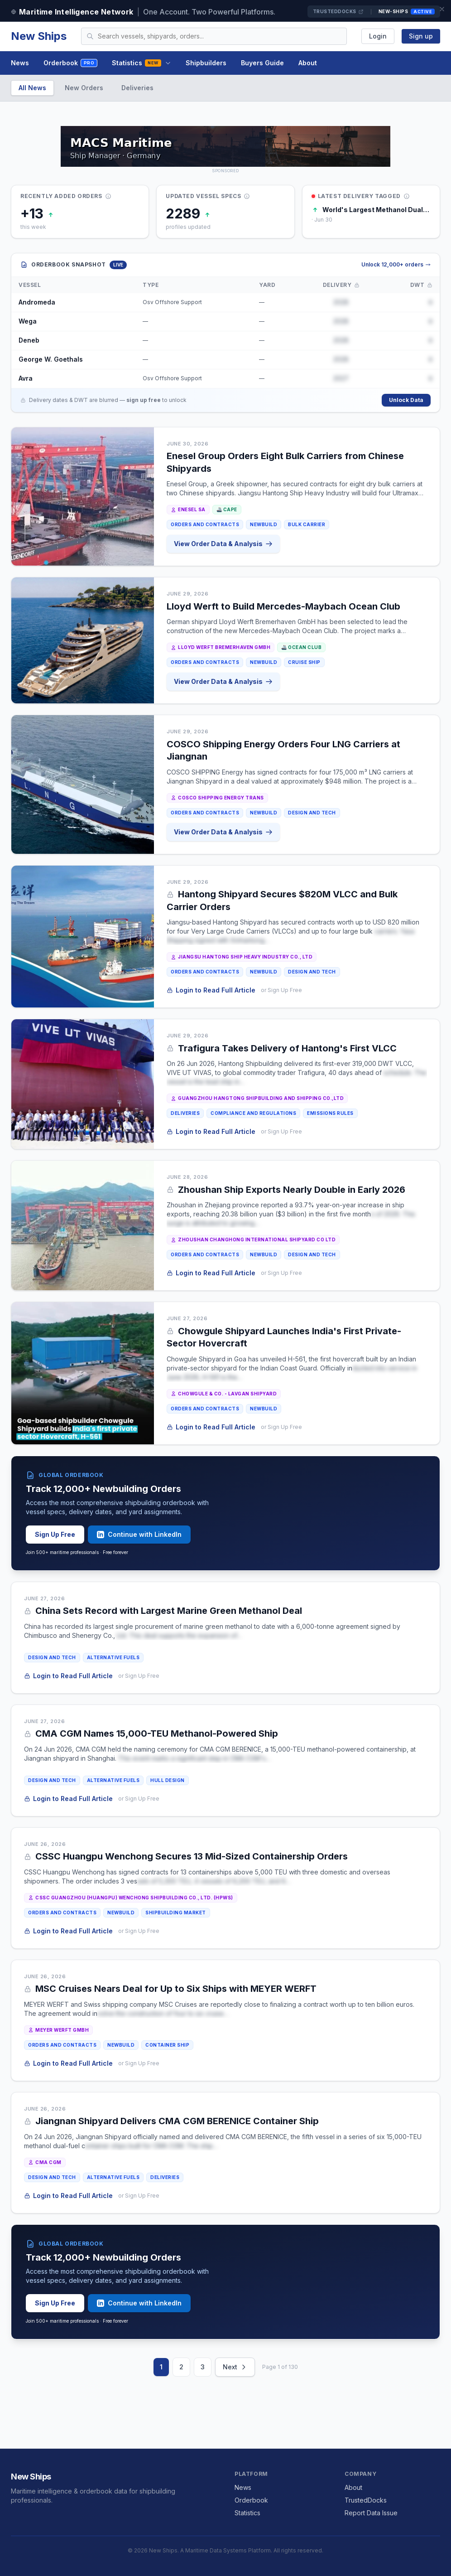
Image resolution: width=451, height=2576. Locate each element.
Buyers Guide (262, 63)
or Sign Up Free (281, 990)
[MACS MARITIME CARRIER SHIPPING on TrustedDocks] (225, 146)
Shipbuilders (206, 63)
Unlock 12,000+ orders (396, 264)
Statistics (141, 63)
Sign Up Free (55, 1534)
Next (235, 2367)
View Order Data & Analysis (223, 543)
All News (32, 88)
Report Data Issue (371, 2513)
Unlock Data (406, 400)
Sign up (421, 36)
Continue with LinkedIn (139, 1534)
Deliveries (137, 88)
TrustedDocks (338, 12)
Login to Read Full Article (211, 990)
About (307, 63)
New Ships (39, 36)
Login (378, 36)
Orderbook (70, 63)
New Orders (84, 88)
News (20, 63)
